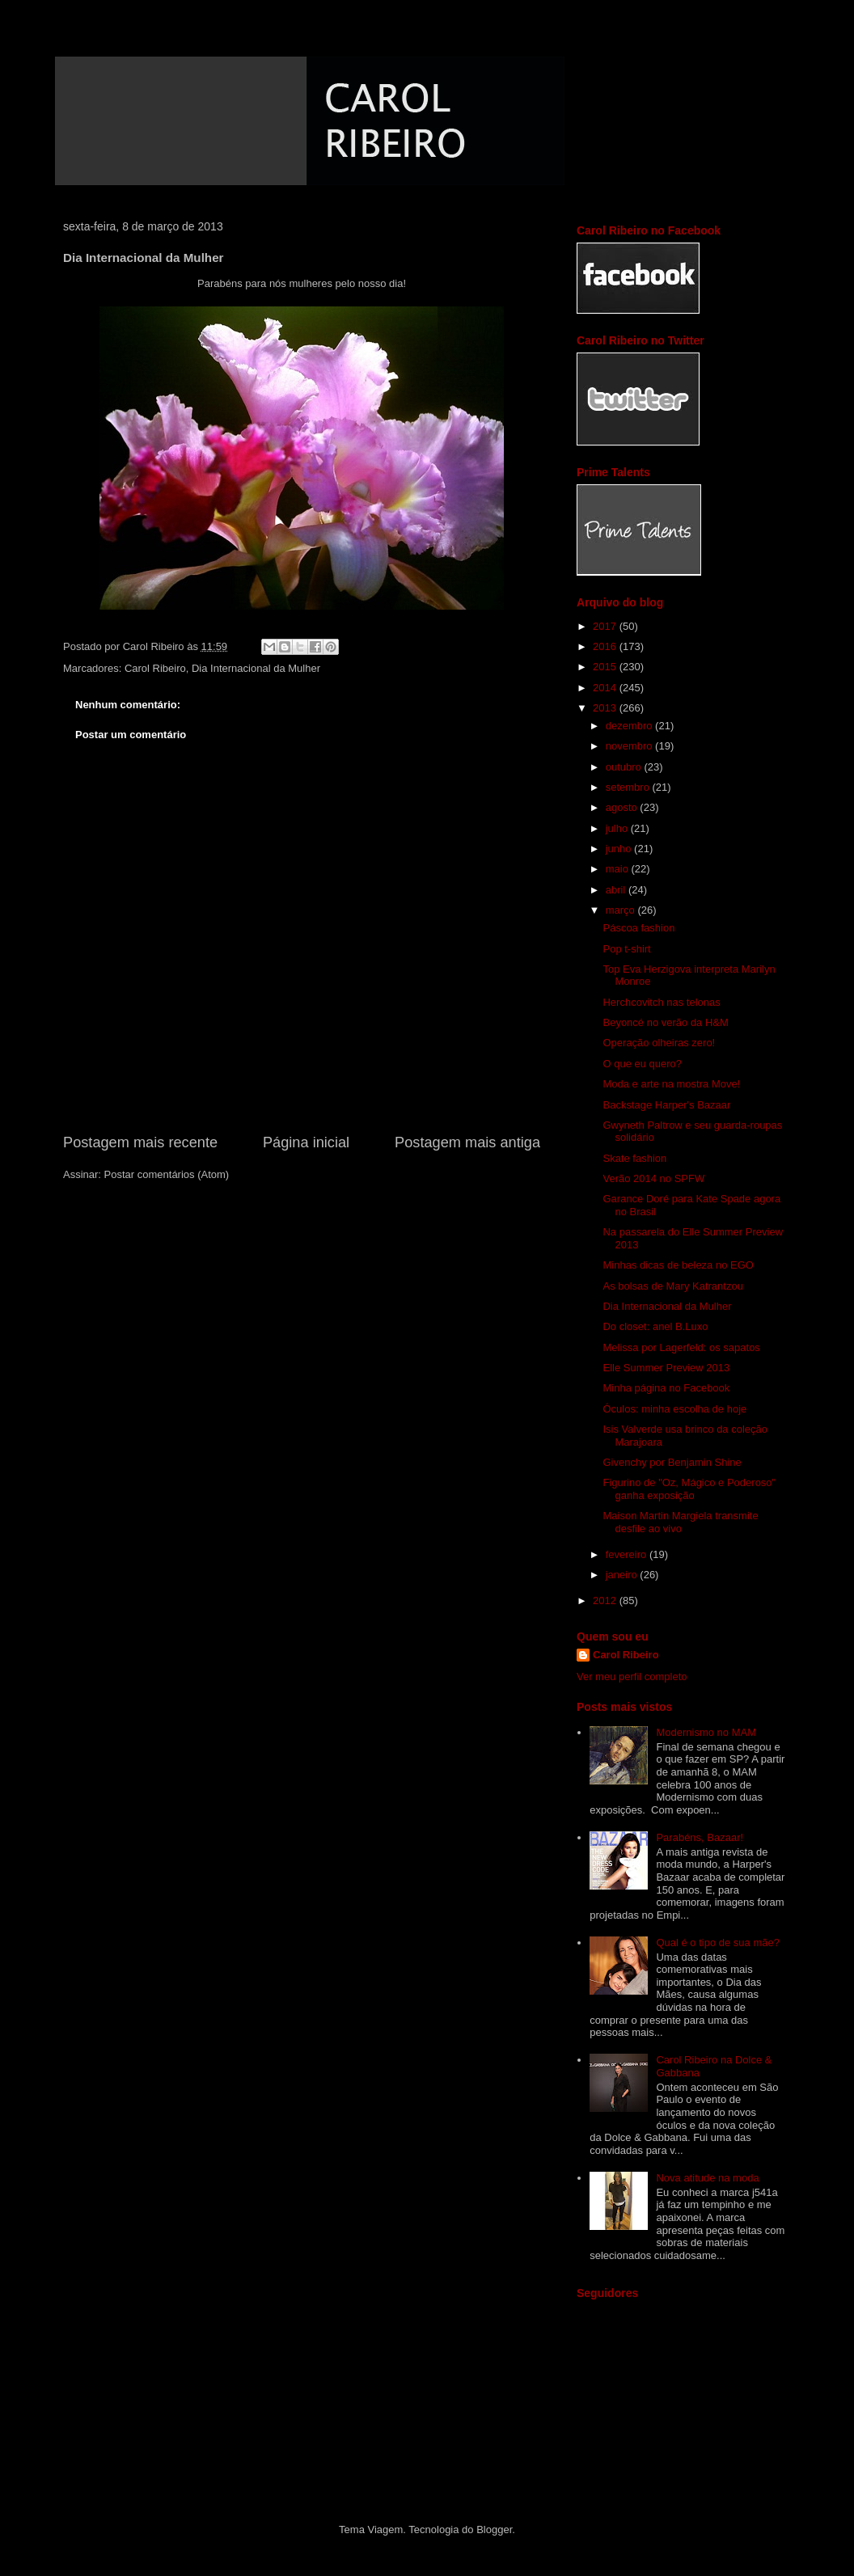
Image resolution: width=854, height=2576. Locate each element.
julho (618, 828)
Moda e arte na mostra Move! (671, 1084)
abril (617, 890)
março (622, 910)
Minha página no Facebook (665, 1388)
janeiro (623, 1575)
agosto (623, 807)
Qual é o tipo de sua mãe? (718, 1942)
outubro (625, 767)
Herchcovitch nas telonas (661, 1002)
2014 (606, 688)
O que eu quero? (642, 1064)
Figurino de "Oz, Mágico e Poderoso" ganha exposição (689, 1488)
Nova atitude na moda (707, 2178)
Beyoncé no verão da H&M (665, 1022)
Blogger (494, 2529)
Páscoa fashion (638, 928)
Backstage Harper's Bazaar (666, 1105)
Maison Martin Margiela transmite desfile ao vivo (680, 1522)
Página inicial (306, 1142)
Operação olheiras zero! (658, 1043)
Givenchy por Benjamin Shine (671, 1462)
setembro (629, 787)
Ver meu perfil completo (632, 1676)
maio (619, 869)
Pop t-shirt (626, 949)
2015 (606, 667)
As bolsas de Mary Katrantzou (672, 1286)
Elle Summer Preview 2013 (665, 1368)
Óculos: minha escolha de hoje (674, 1409)
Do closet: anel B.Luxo (655, 1326)
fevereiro (627, 1554)
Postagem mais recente (140, 1142)
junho (620, 848)
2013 (606, 708)
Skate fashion (634, 1158)
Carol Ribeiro (155, 668)
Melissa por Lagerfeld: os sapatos (680, 1347)
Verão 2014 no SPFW (653, 1178)
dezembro (630, 726)
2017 (606, 626)
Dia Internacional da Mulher (256, 668)
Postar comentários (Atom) (167, 1174)
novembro (630, 746)
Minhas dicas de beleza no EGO (677, 1265)
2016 (606, 646)
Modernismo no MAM (706, 1732)
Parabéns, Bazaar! (699, 1837)
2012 (606, 1600)
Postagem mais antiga (467, 1142)
